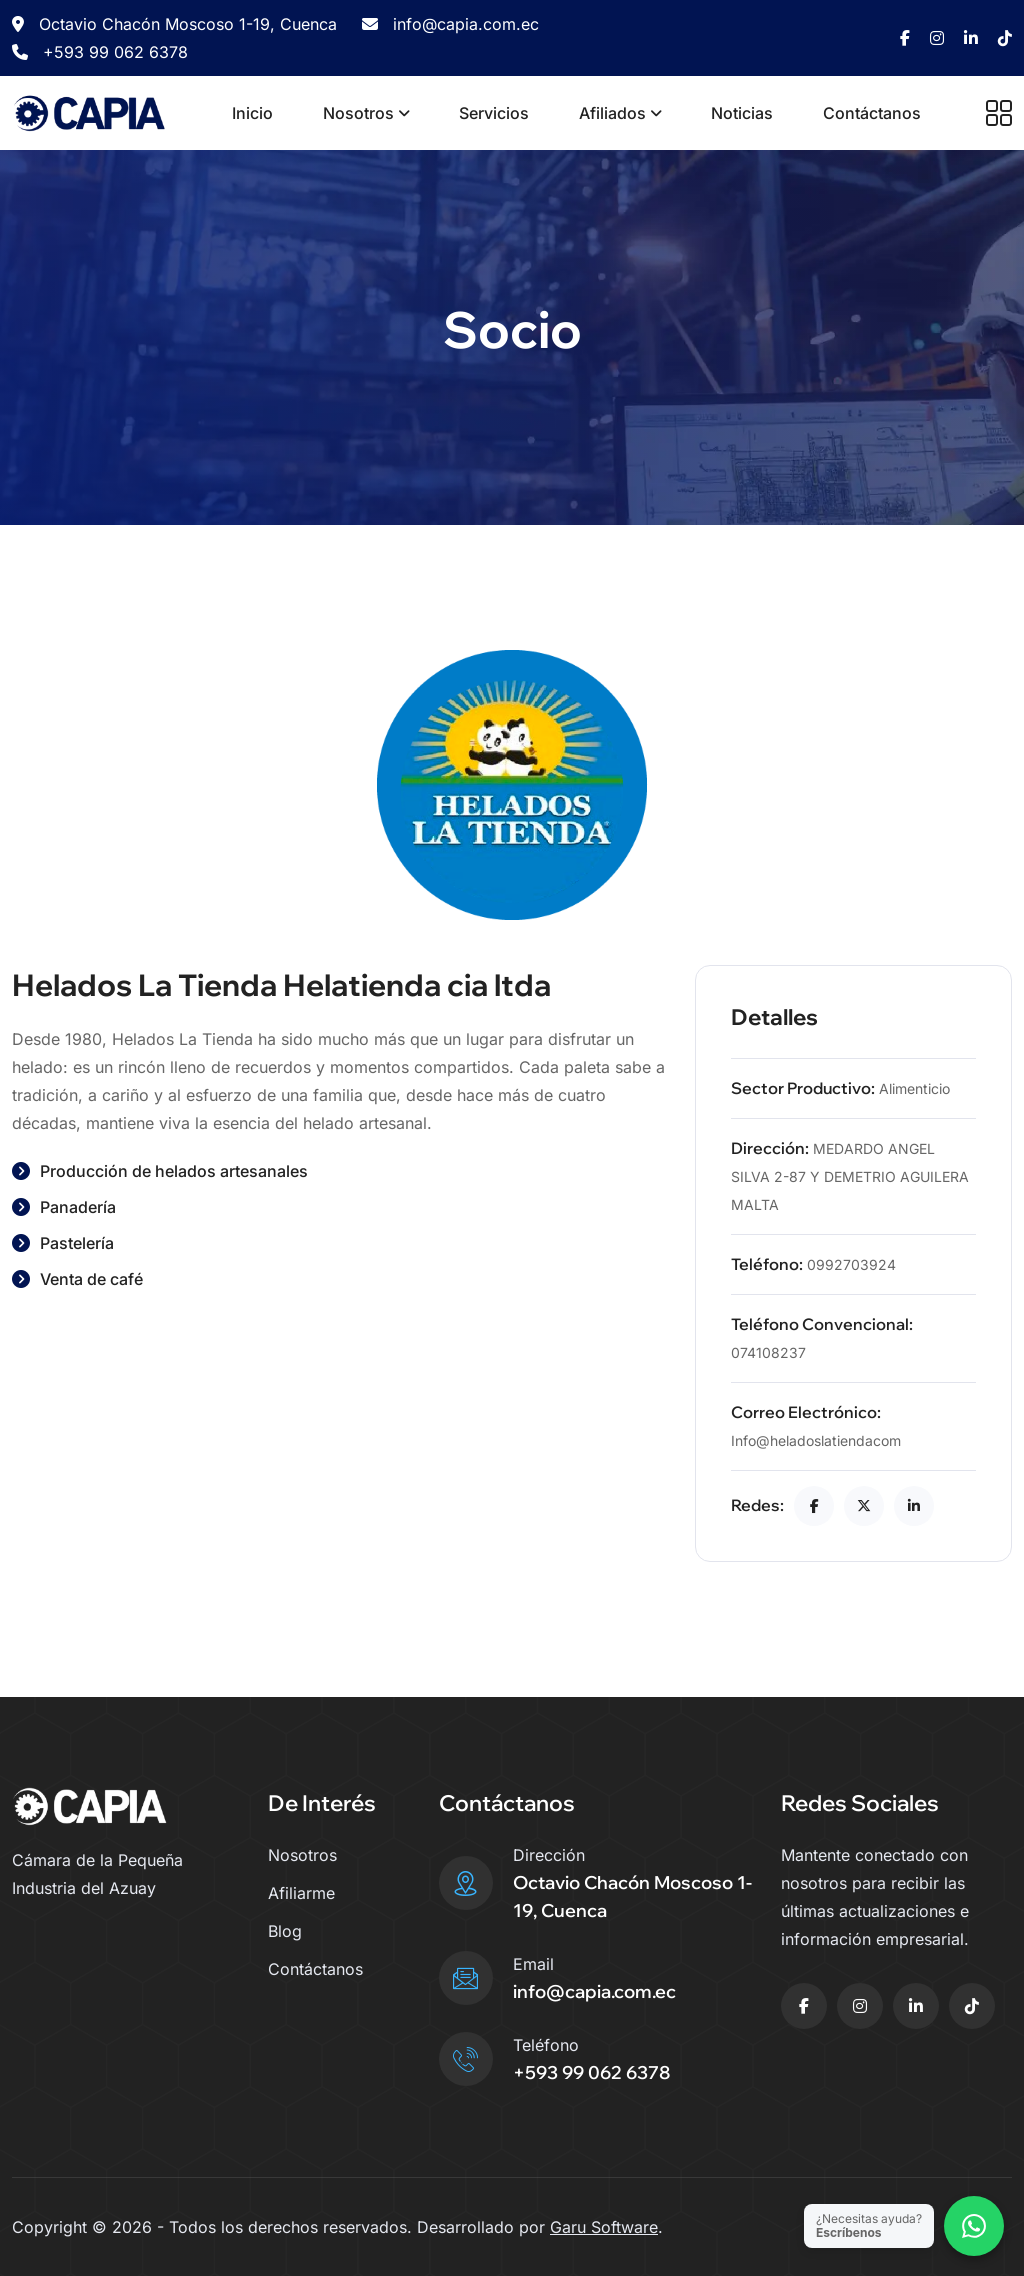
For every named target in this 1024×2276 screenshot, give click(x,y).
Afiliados (612, 113)
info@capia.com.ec (450, 24)
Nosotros (358, 113)
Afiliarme (301, 1893)
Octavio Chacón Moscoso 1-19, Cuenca (174, 24)
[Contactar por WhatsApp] (974, 2226)
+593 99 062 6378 (100, 52)
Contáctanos (872, 113)
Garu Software (604, 2227)
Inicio (252, 113)
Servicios (494, 113)
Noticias (742, 113)
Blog (285, 1931)
